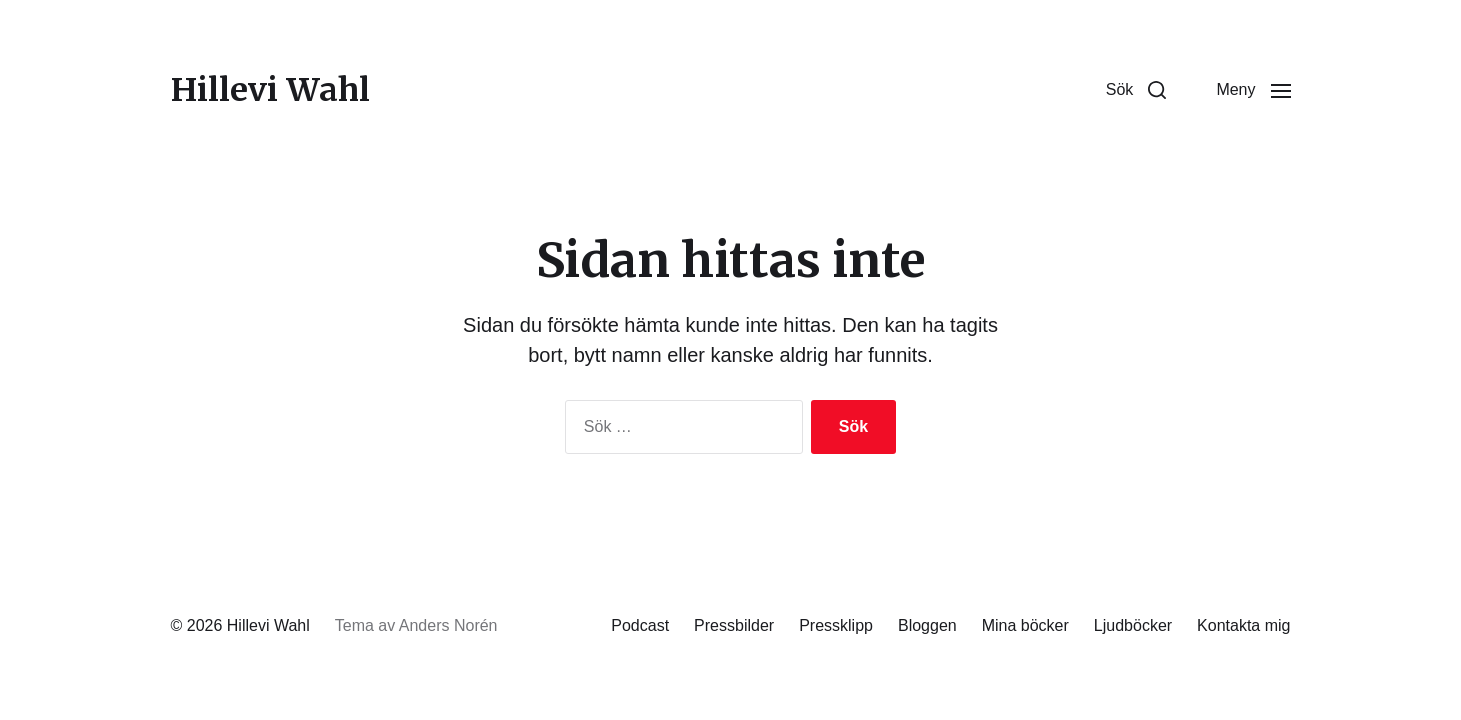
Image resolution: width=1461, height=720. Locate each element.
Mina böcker (1025, 625)
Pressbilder (734, 625)
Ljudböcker (1133, 625)
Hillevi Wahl (270, 90)
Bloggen (927, 625)
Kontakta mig (1243, 625)
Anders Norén (448, 625)
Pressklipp (836, 625)
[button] (1136, 90)
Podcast (640, 625)
